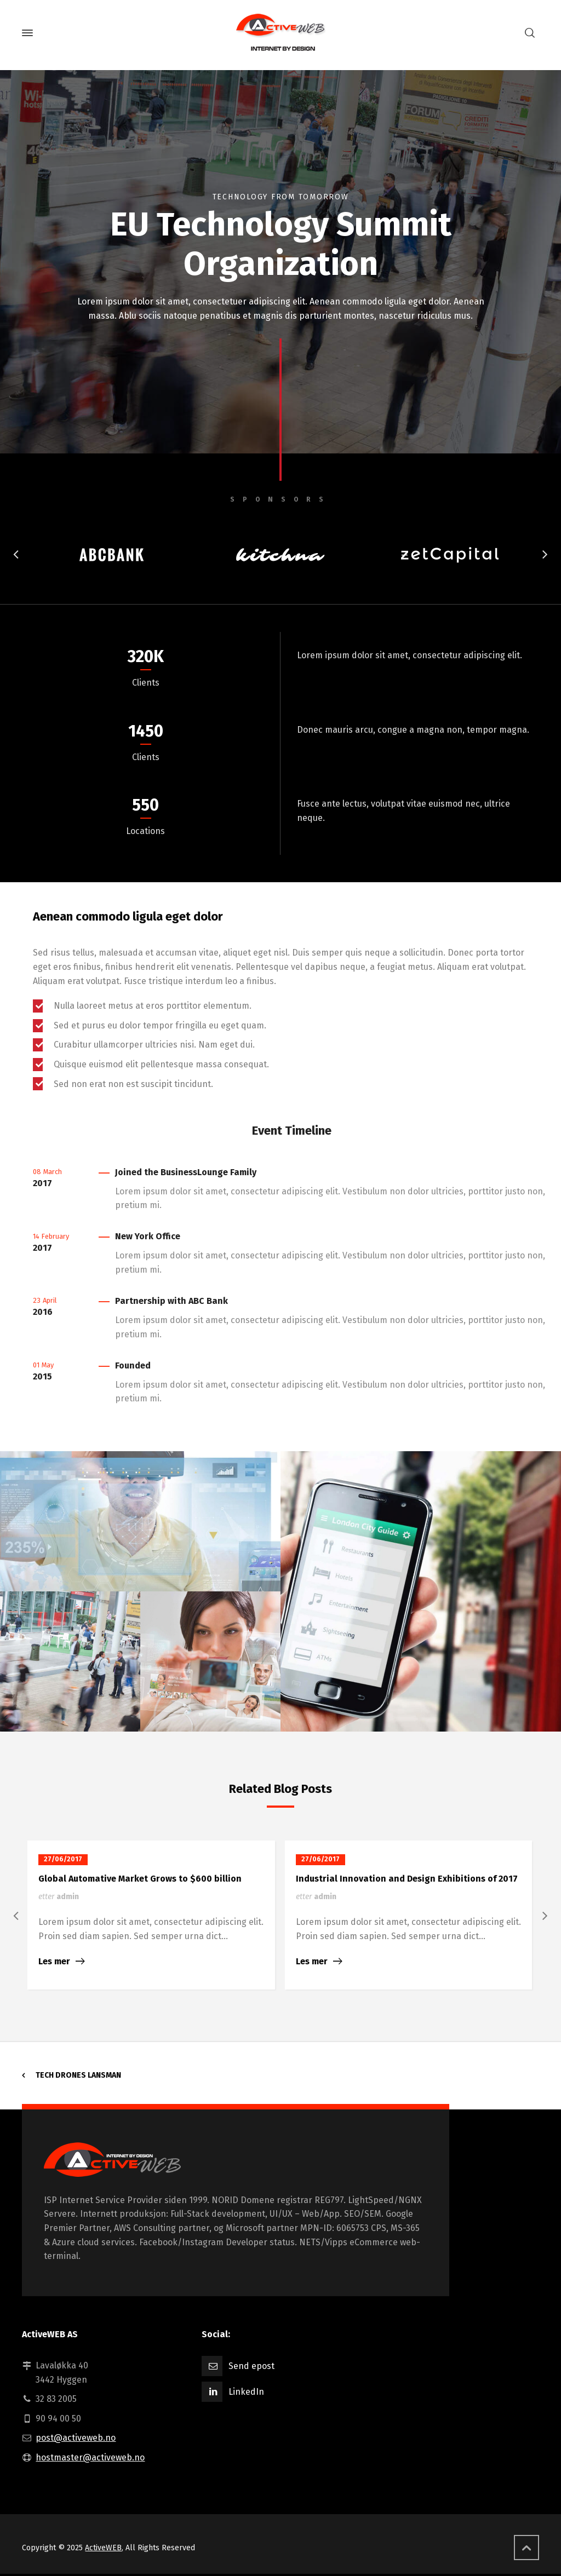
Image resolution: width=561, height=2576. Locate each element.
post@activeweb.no (76, 2438)
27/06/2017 (63, 1859)
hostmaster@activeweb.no (90, 2457)
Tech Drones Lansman (78, 2075)
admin (67, 1896)
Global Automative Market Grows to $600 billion (140, 1878)
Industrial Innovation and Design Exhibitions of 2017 (407, 1878)
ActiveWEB (103, 2547)
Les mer (54, 1961)
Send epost (251, 2366)
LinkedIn (246, 2392)
